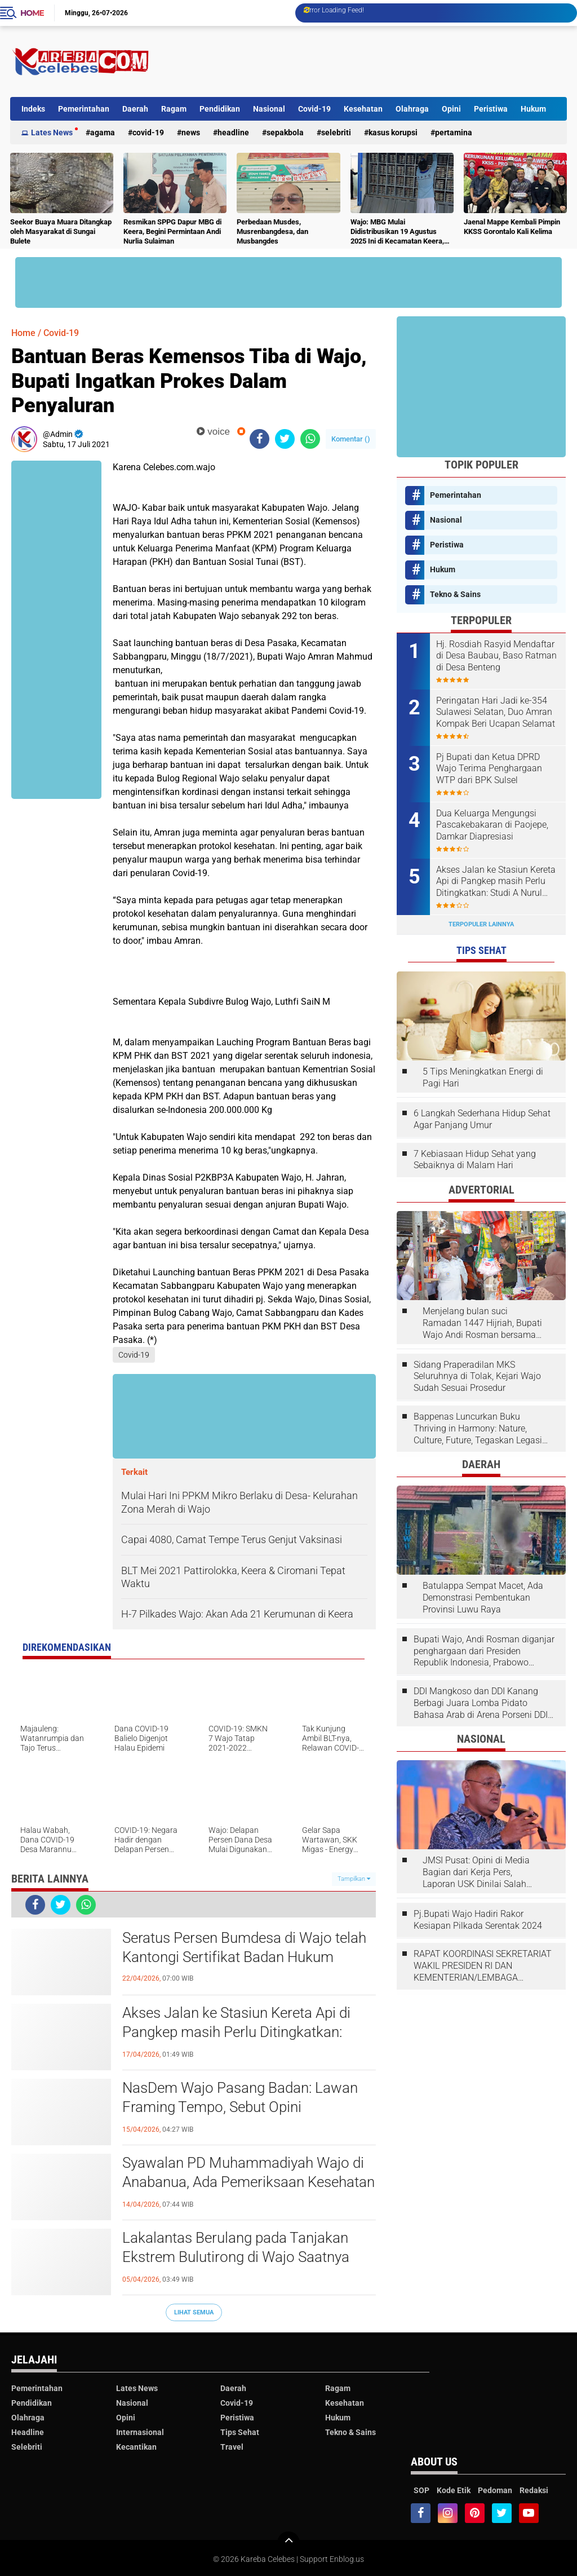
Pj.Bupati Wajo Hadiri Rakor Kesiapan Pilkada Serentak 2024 (478, 1919)
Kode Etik (454, 2490)
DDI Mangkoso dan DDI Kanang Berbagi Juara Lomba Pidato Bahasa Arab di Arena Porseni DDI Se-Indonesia (481, 1703)
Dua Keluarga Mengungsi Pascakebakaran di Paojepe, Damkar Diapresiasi (492, 825)
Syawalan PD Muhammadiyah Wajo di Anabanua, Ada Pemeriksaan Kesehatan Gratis (248, 2182)
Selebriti (336, 132)
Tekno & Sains (455, 594)
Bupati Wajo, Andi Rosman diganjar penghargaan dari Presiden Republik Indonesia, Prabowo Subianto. (484, 1651)
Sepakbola (285, 132)
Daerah (135, 108)
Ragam (174, 108)
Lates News (52, 132)
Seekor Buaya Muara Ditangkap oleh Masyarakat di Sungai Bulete (61, 231)
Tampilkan (354, 1879)
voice (213, 431)
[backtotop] (288, 2542)
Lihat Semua (194, 2312)
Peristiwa (491, 108)
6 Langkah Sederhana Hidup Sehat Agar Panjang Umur (482, 1119)
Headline (233, 132)
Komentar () (350, 439)
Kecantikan (136, 2446)
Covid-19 (314, 108)
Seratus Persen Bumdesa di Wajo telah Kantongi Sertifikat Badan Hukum (244, 1947)
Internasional (140, 2432)
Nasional (269, 108)
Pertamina (453, 132)
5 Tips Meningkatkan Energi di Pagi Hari (483, 1077)
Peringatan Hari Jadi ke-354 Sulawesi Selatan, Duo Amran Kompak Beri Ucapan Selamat (495, 712)
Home (32, 13)
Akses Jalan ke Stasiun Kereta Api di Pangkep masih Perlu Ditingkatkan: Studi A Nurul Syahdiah (236, 2032)
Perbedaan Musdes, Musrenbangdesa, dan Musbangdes (272, 231)
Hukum (533, 108)
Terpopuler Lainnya (481, 924)
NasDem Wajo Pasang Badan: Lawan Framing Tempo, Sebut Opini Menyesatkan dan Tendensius (240, 2107)
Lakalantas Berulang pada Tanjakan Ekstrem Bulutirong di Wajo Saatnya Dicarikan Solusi (235, 2257)
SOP (421, 2490)
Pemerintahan (83, 108)
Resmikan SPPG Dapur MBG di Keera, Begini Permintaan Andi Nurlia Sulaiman (172, 231)
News (190, 132)
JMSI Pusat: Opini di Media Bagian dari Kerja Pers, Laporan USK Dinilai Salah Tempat (476, 1872)
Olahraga (412, 108)
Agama (102, 132)
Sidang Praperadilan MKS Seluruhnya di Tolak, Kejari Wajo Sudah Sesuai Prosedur (477, 1376)
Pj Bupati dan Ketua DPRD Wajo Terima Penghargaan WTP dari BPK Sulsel (489, 769)
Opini (451, 108)
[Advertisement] (362, 61)
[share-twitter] (285, 439)
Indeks (33, 108)
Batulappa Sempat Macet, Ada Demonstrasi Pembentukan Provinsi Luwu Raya (483, 1597)
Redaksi (534, 2490)
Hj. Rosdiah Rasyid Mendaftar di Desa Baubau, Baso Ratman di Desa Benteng (496, 656)
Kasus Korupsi (393, 132)
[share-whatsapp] (310, 439)
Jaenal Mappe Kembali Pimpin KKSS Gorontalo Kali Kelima (512, 227)
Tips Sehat (239, 2432)
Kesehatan (363, 108)
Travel (231, 2446)
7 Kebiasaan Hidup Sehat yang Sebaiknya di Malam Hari (475, 1159)
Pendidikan (219, 108)
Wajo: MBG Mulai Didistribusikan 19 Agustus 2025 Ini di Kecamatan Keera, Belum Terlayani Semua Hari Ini (400, 232)
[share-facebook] (259, 439)
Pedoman (495, 2490)
